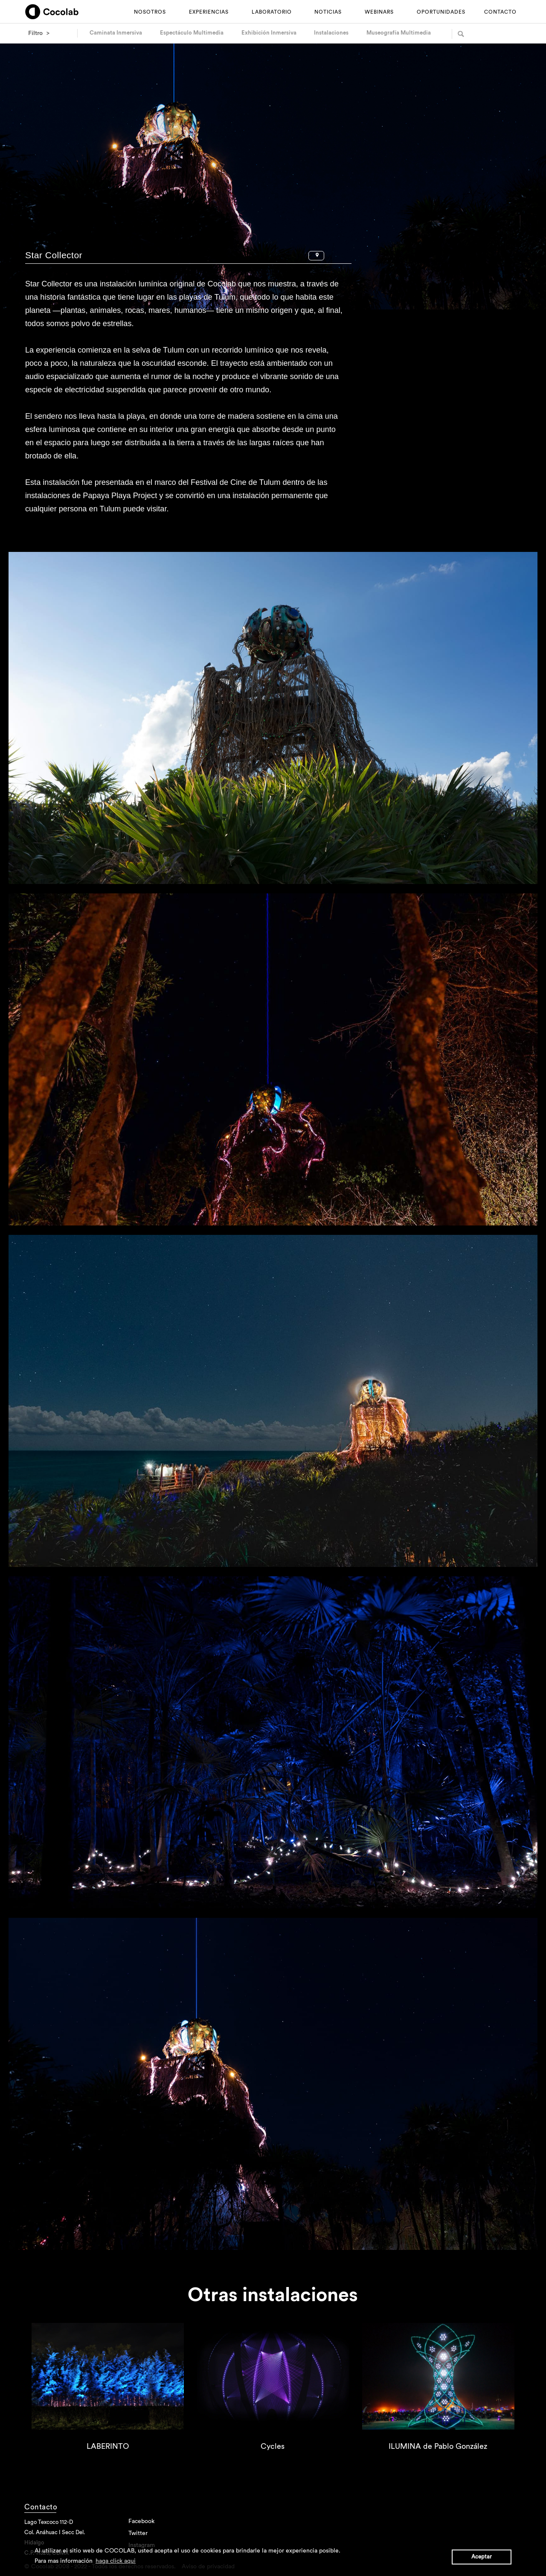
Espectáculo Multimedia (192, 32)
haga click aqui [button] (116, 2561)
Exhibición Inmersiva (268, 32)
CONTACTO (500, 12)
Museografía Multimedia (398, 32)
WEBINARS (379, 12)
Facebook (141, 2521)
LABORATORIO (272, 12)
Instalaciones (331, 32)
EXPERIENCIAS (209, 12)
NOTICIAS (328, 12)
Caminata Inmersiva (116, 32)
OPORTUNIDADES (441, 12)
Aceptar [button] (481, 2556)
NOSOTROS (150, 12)
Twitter (138, 2533)
